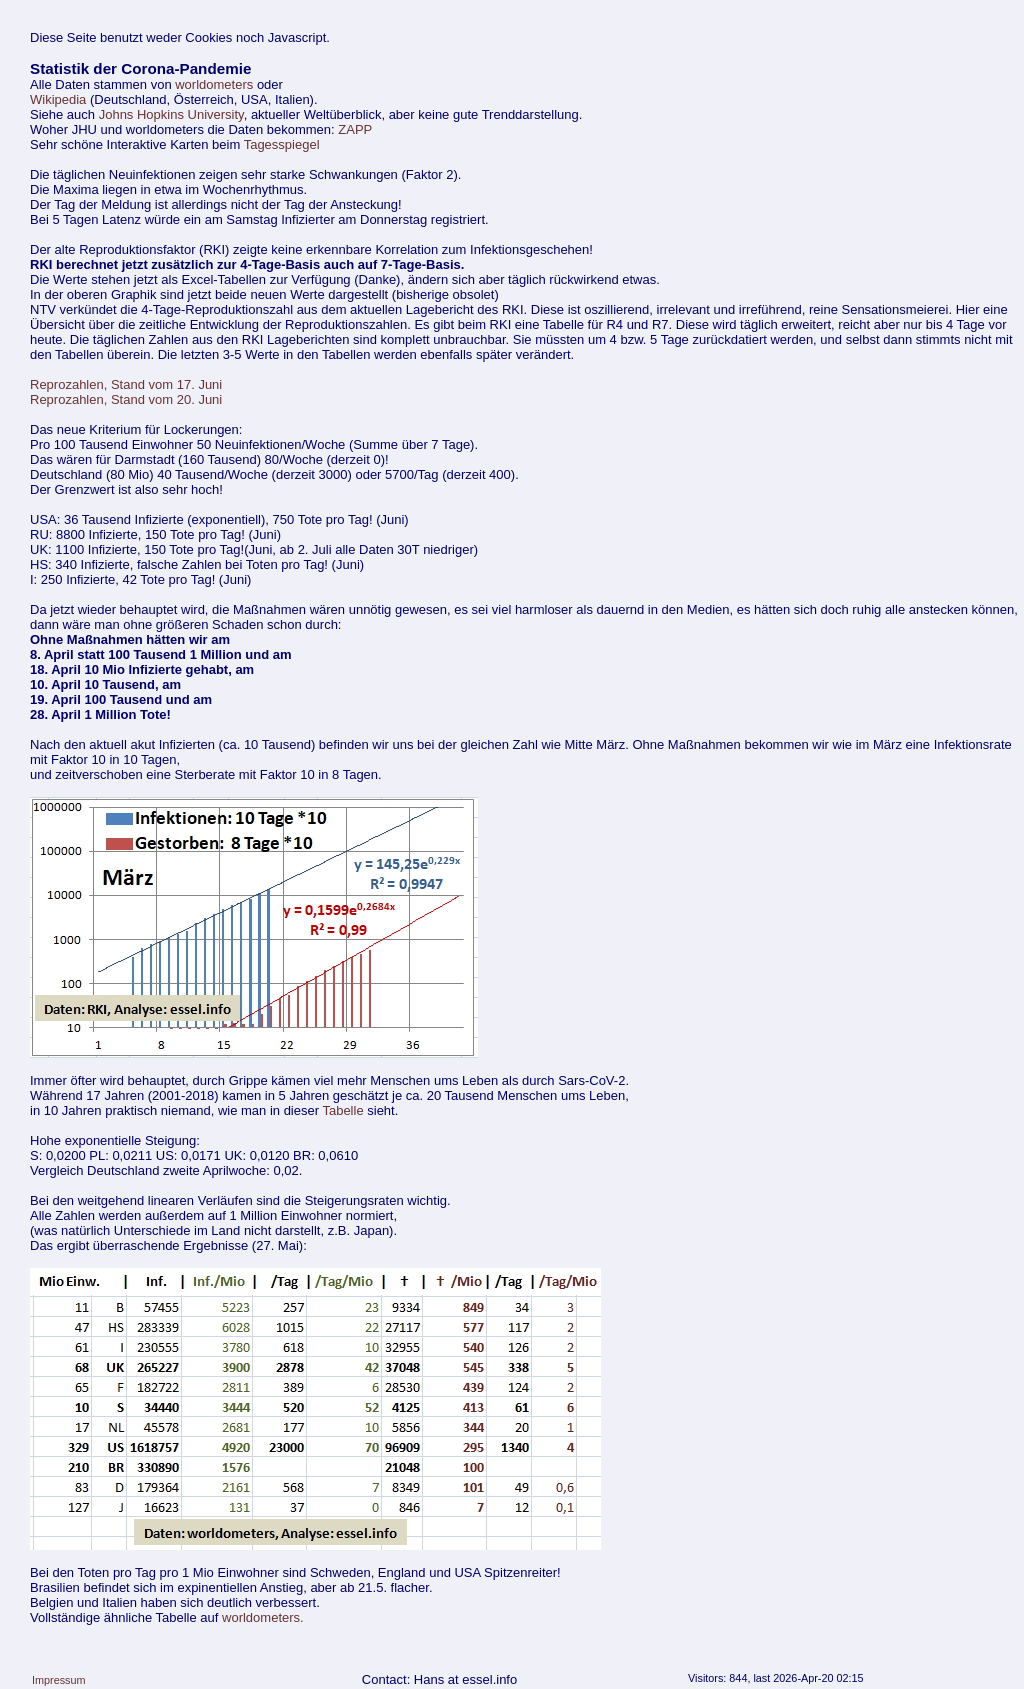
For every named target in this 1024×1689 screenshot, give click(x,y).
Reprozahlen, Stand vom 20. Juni (126, 399)
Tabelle (342, 1110)
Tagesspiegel (282, 144)
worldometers (214, 84)
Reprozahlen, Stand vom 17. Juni (126, 384)
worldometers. (263, 1617)
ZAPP (355, 129)
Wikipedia (58, 99)
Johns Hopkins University (171, 114)
